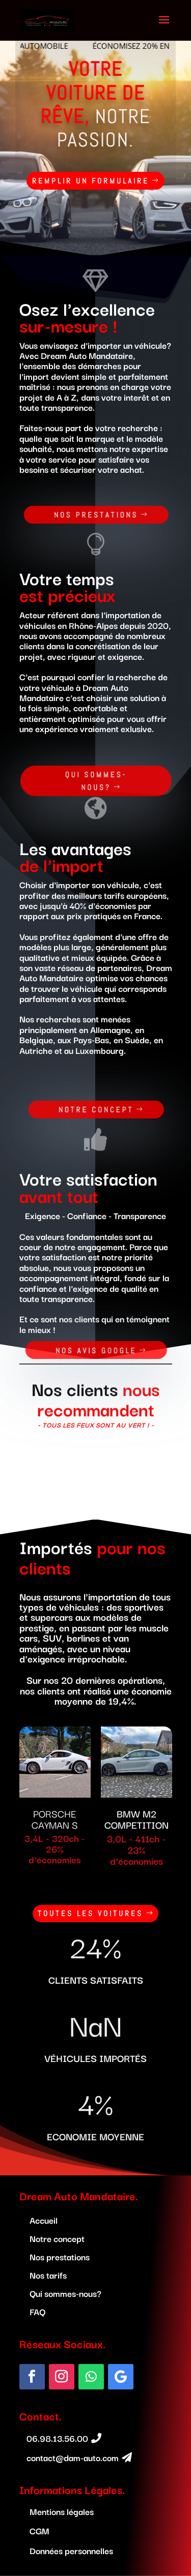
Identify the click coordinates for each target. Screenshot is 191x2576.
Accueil (44, 2220)
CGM (39, 2530)
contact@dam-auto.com (72, 2457)
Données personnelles (71, 2550)
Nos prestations (96, 514)
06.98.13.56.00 (57, 2438)
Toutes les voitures (90, 1913)
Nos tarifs (48, 2275)
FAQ (37, 2311)
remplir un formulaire (73, 181)
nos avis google (96, 1350)
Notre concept (96, 1109)
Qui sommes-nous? (96, 780)
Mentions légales (62, 2511)
